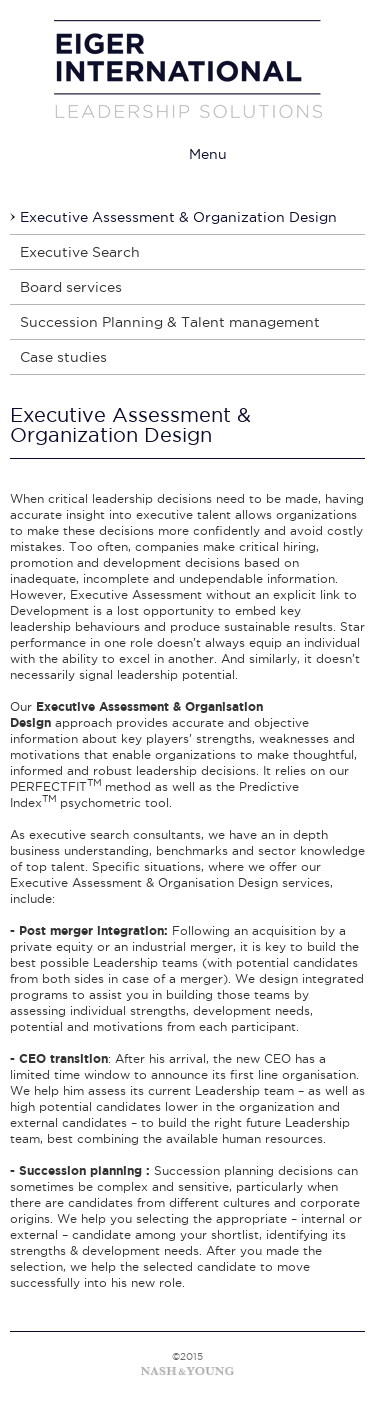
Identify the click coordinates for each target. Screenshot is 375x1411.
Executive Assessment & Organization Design (178, 217)
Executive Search (80, 252)
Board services (71, 287)
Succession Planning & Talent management (170, 322)
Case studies (63, 357)
